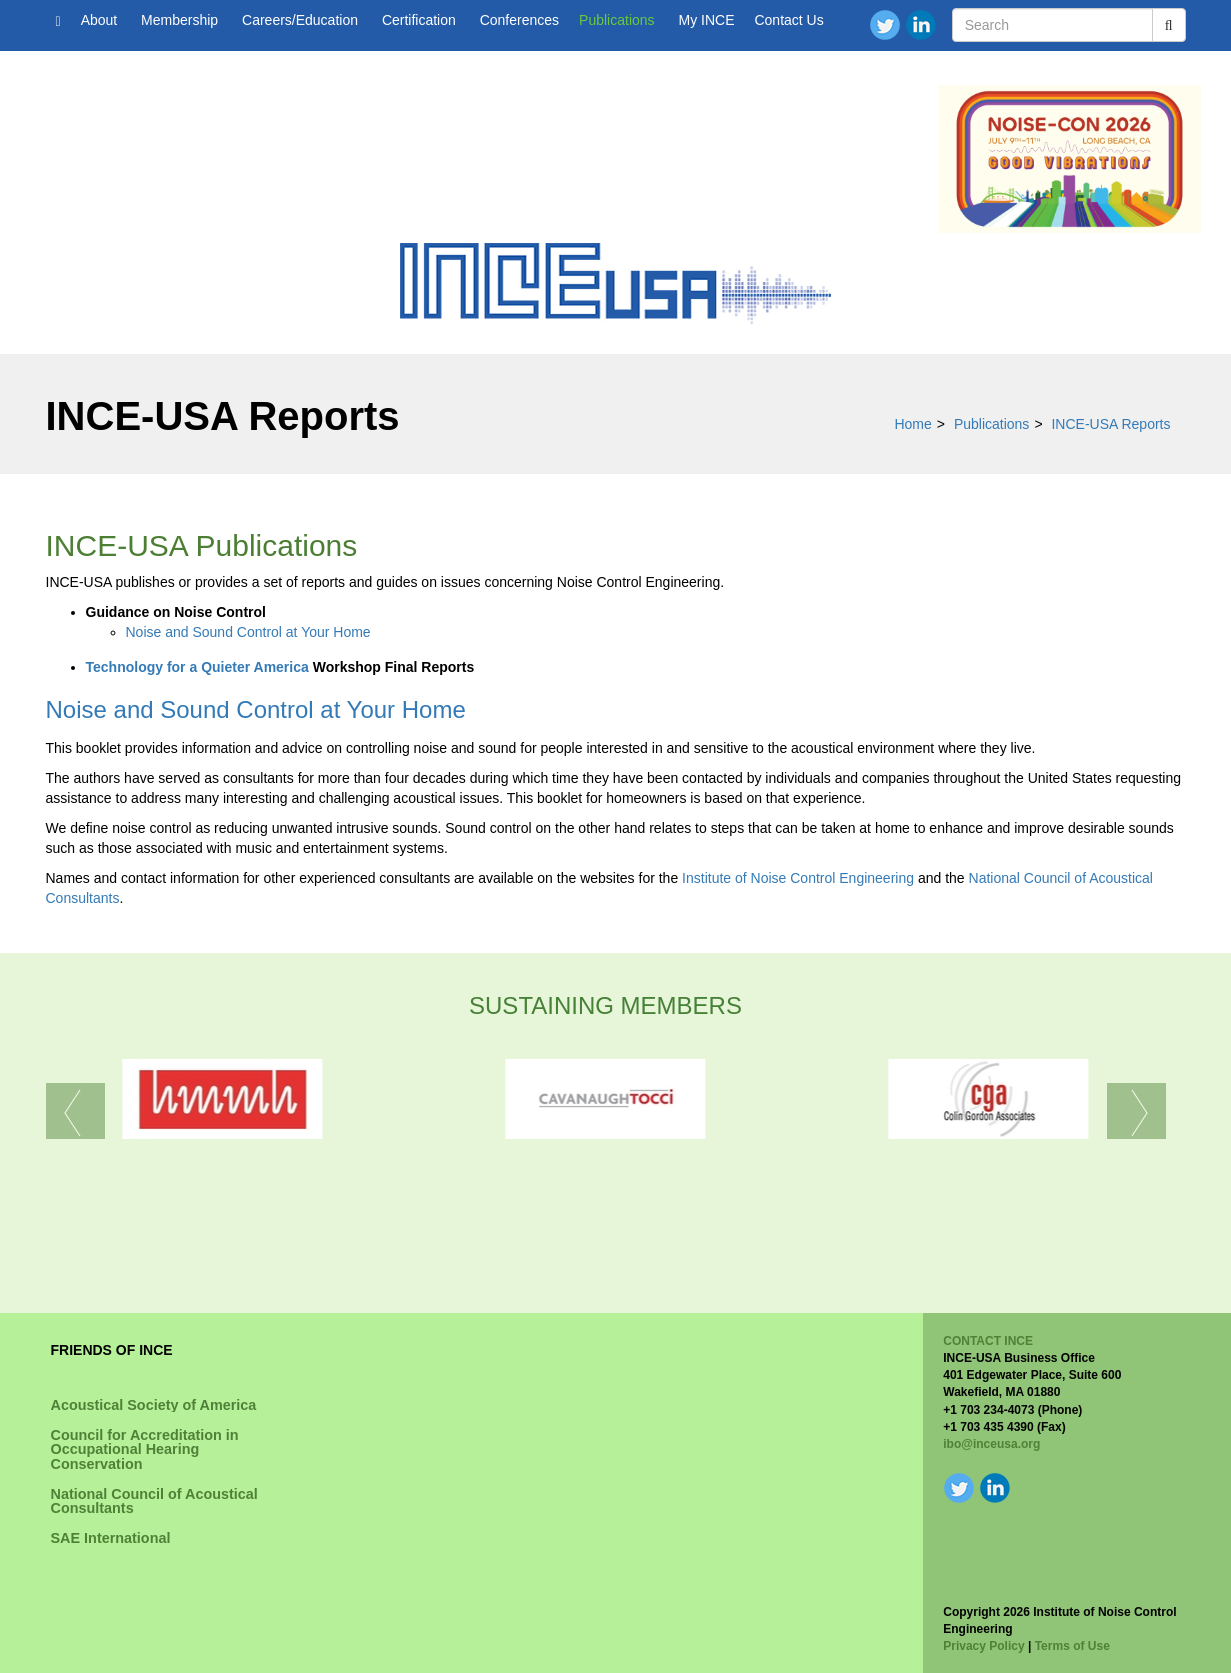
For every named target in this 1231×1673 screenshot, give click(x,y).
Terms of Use (1072, 1646)
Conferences (519, 20)
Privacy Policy (983, 1646)
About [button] (101, 20)
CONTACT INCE (988, 1341)
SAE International (111, 1538)
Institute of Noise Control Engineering (798, 878)
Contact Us (788, 20)
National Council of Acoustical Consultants (154, 1501)
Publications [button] (618, 20)
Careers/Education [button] (302, 20)
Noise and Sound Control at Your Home (248, 632)
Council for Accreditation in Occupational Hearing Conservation (145, 1449)
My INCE (706, 20)
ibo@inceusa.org (991, 1444)
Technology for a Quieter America (197, 667)
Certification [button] (421, 20)
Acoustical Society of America (154, 1405)
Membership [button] (181, 20)
